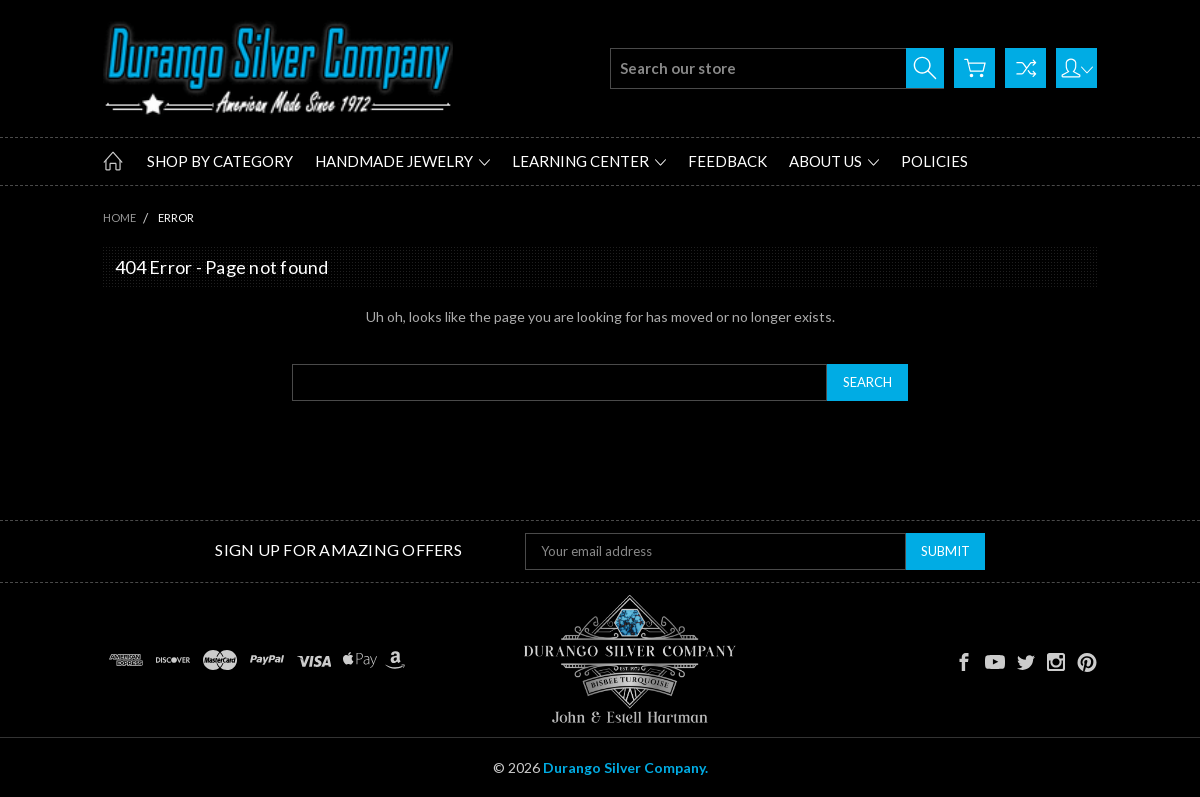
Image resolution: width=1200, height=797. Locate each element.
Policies (934, 161)
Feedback (727, 161)
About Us (834, 161)
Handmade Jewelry (402, 161)
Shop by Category (220, 161)
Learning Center (589, 161)
